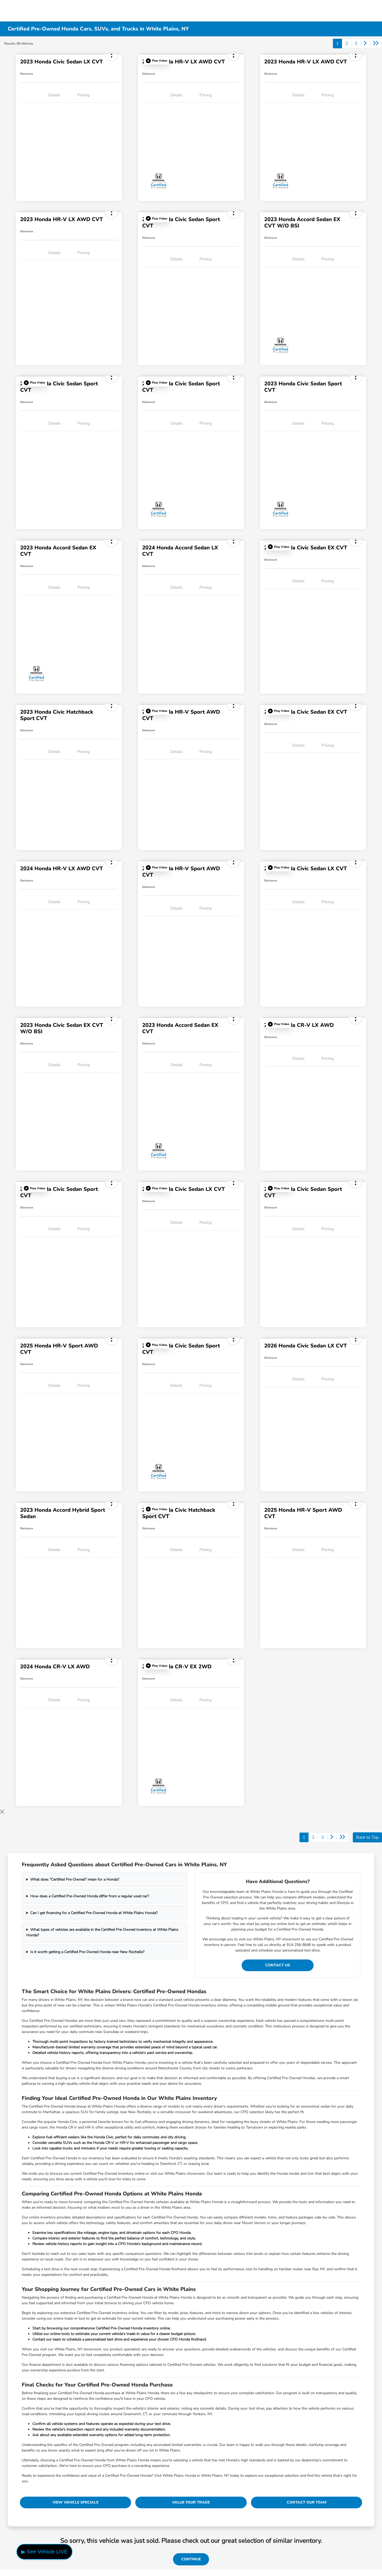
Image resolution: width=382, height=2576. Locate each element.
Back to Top (367, 1837)
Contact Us (277, 1965)
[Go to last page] (376, 43)
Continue (191, 2559)
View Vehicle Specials (75, 2502)
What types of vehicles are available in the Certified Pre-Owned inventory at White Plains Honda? (102, 1932)
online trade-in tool (69, 2318)
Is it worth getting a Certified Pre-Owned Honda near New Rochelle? (87, 1951)
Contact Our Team (306, 2502)
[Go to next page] (365, 43)
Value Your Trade (191, 2502)
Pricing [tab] (83, 95)
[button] (156, 60)
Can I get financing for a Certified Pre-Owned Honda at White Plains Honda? (94, 1912)
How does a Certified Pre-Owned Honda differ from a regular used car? (89, 1896)
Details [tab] (54, 95)
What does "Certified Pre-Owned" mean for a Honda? (74, 1879)
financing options (134, 2364)
